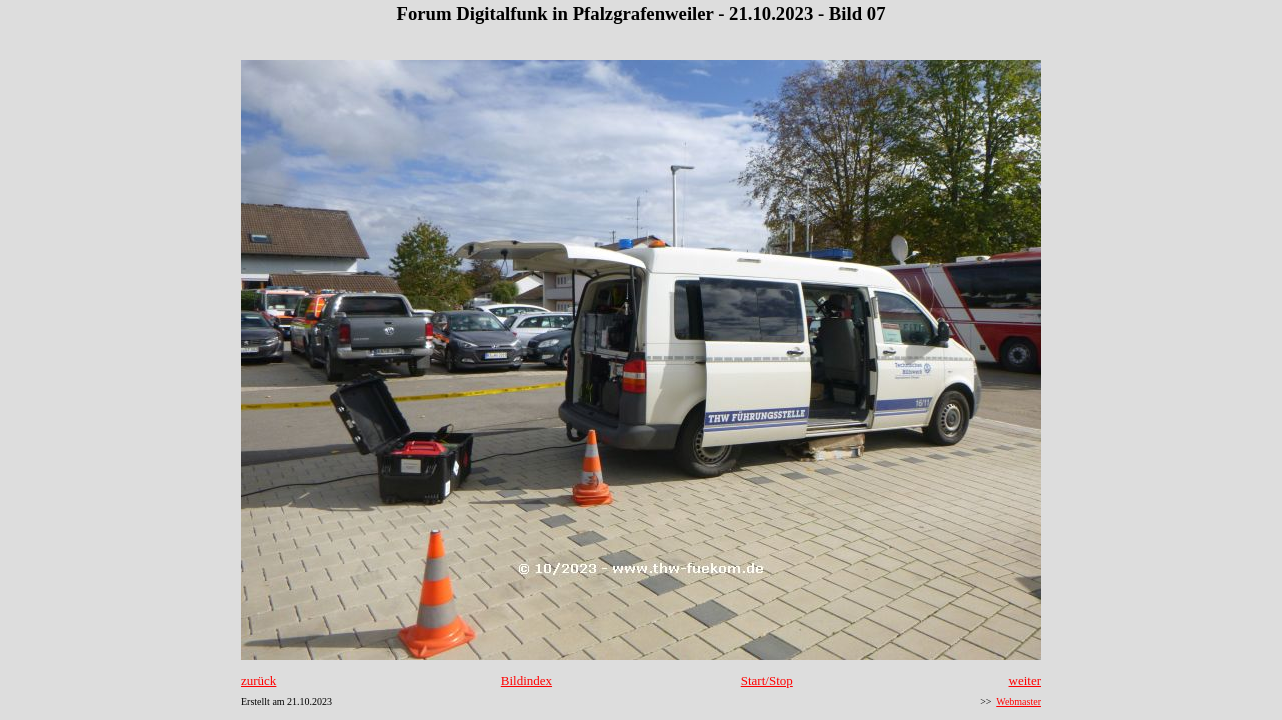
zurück (258, 680)
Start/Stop (767, 680)
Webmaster (1018, 701)
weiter (1025, 680)
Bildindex (526, 680)
